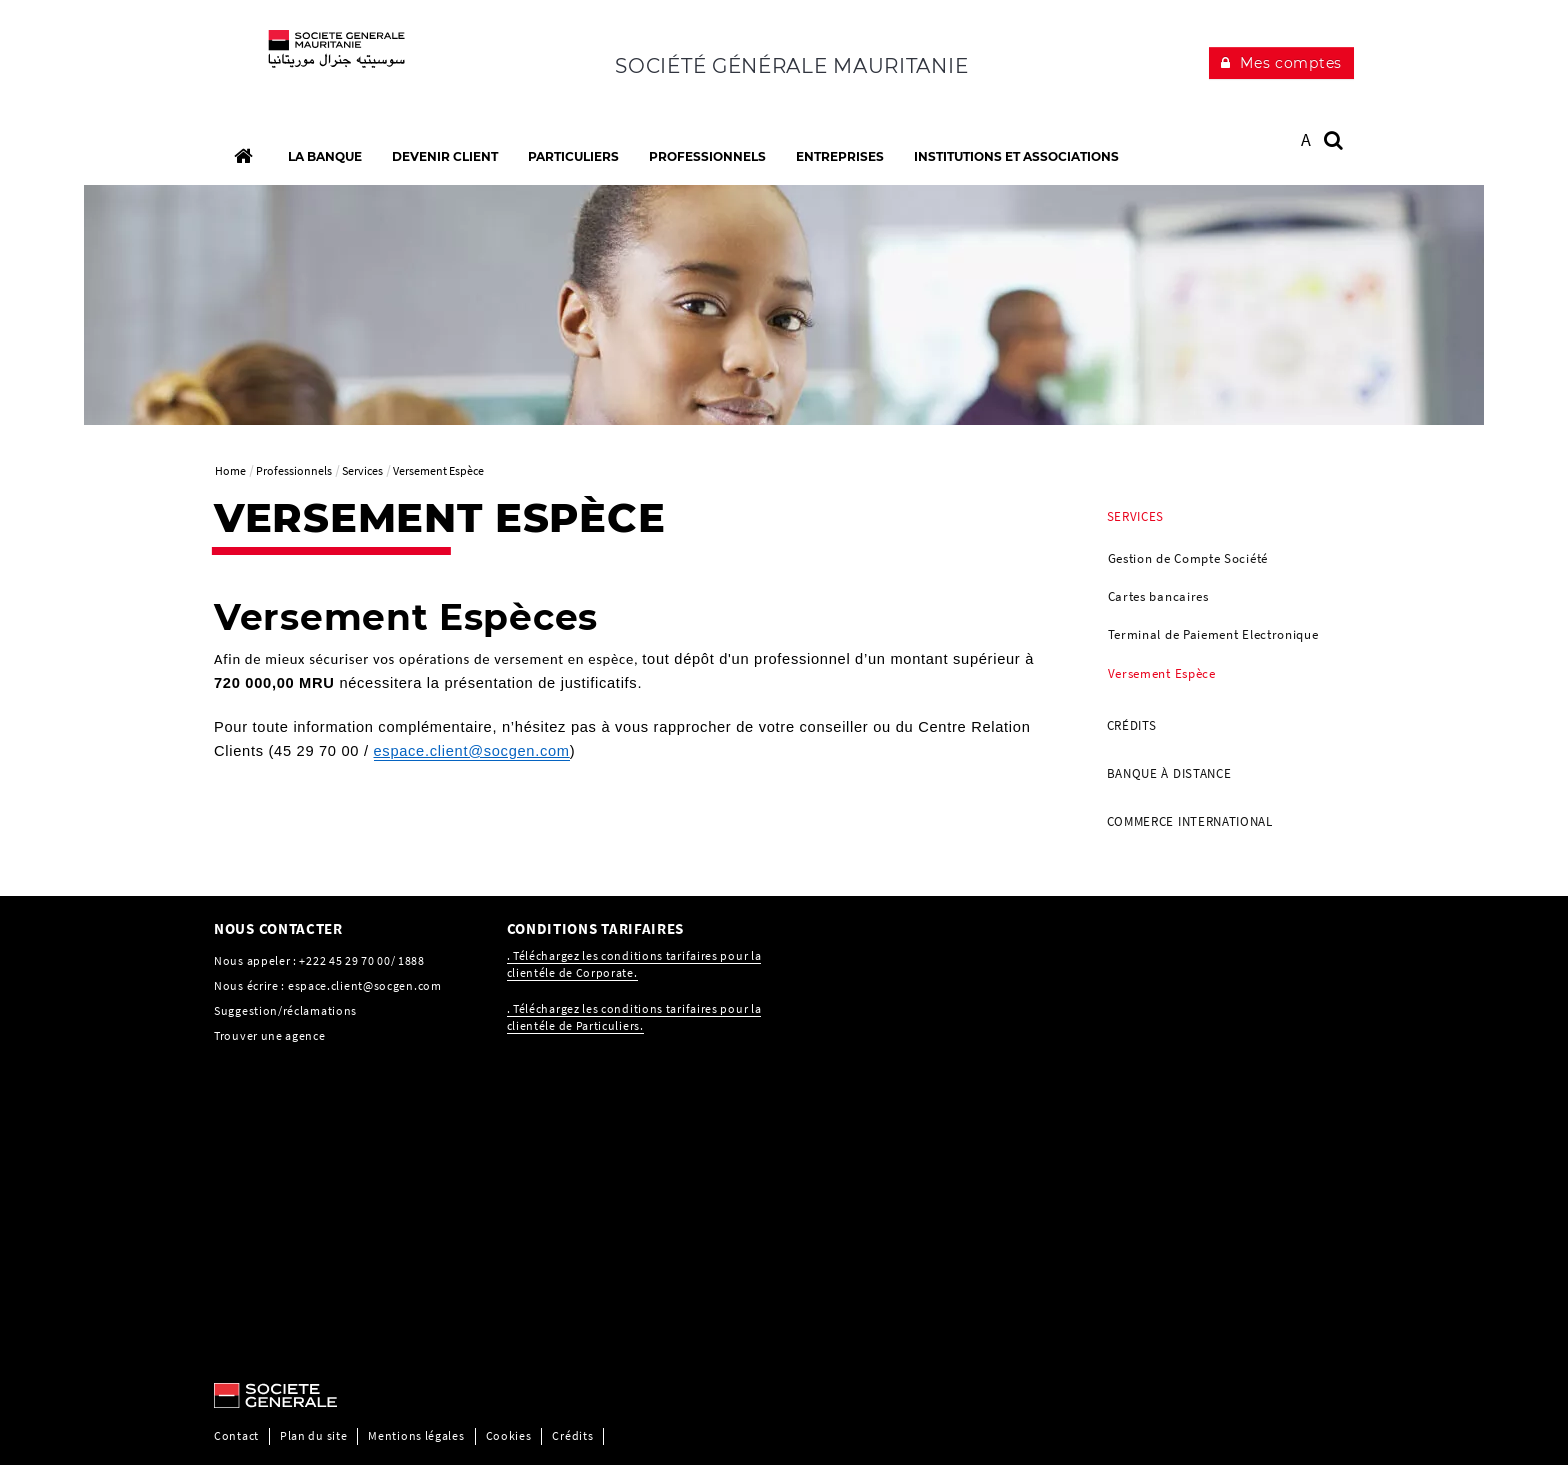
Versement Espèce (1162, 673)
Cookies (509, 1435)
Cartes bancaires (1158, 596)
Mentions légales (416, 1435)
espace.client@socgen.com (365, 985)
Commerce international (1190, 821)
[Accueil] (243, 156)
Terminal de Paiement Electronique (1213, 634)
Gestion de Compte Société (1188, 558)
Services (1136, 516)
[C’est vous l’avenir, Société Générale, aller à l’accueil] (345, 60)
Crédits (1132, 725)
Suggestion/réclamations (285, 1010)
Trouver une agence (270, 1035)
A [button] (1306, 139)
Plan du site (313, 1435)
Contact (236, 1435)
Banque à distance (1169, 773)
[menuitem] (1223, 597)
